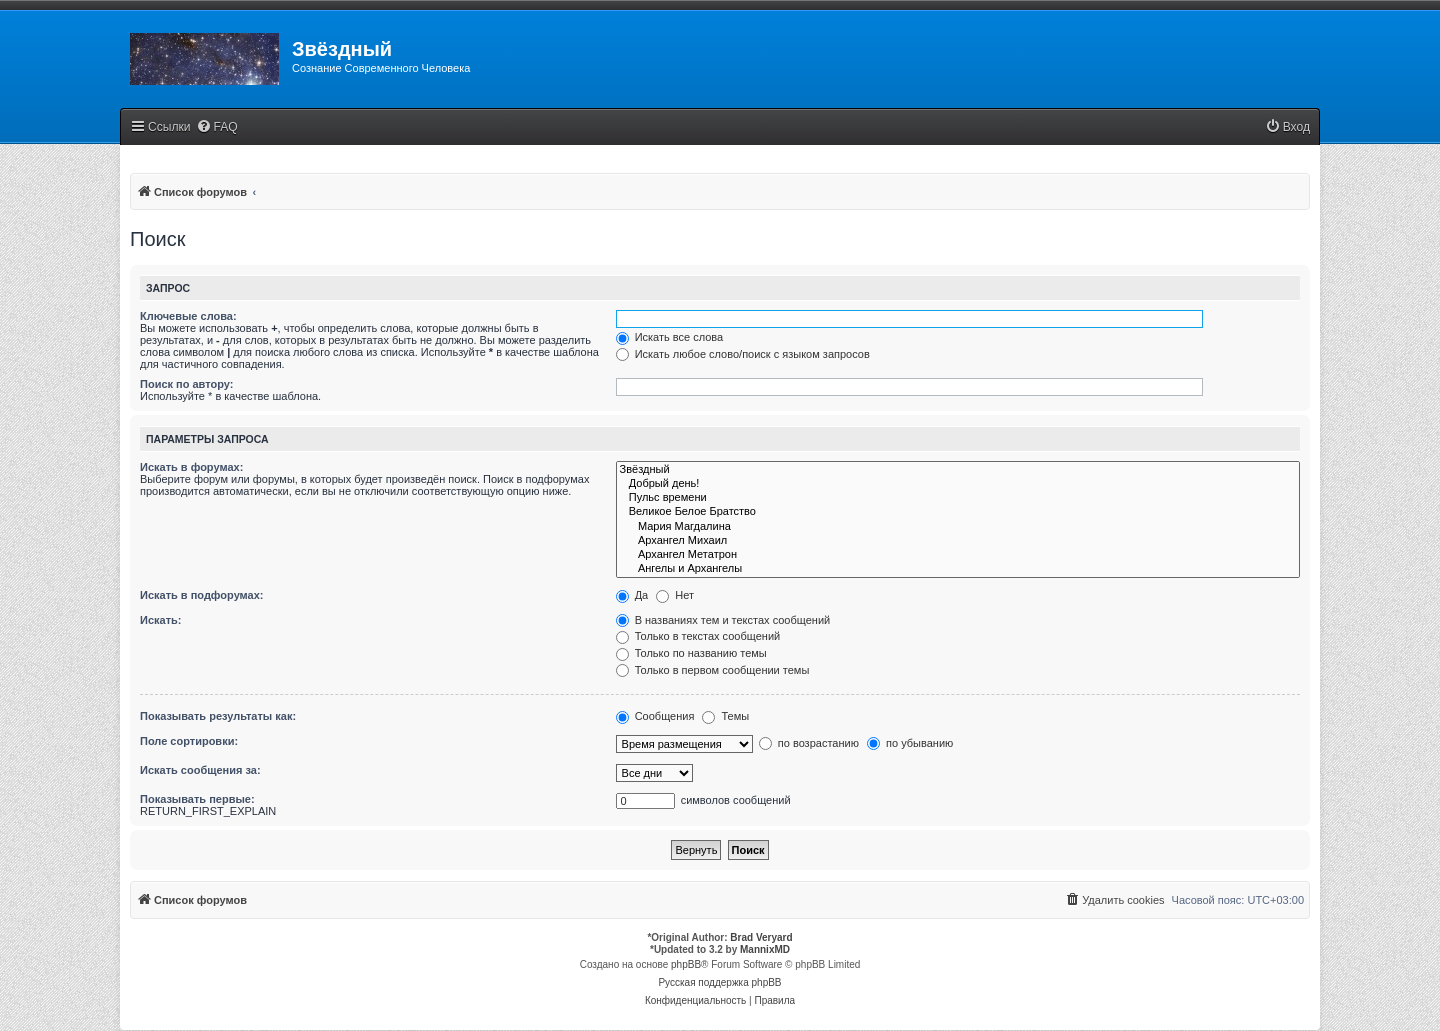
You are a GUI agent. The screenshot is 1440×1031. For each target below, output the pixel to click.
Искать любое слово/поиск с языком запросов (743, 354)
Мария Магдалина (958, 527)
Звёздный (958, 470)
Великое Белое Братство (958, 512)
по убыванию (910, 743)
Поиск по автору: (186, 384)
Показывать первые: (197, 799)
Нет (675, 595)
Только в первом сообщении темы (713, 670)
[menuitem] (217, 127)
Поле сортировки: (189, 741)
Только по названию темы (691, 653)
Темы (725, 716)
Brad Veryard (761, 937)
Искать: (160, 620)
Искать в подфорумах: (202, 595)
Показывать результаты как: (218, 716)
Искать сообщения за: (200, 770)
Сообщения (655, 716)
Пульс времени (958, 498)
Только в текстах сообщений (698, 636)
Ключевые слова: (188, 316)
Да (632, 595)
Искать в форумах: (191, 467)
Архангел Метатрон (958, 555)
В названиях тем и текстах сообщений (723, 620)
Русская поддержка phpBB (719, 982)
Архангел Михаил (958, 541)
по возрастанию (809, 743)
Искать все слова (670, 337)
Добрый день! (958, 484)
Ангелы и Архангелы (958, 569)
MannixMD (765, 949)
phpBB (686, 964)
